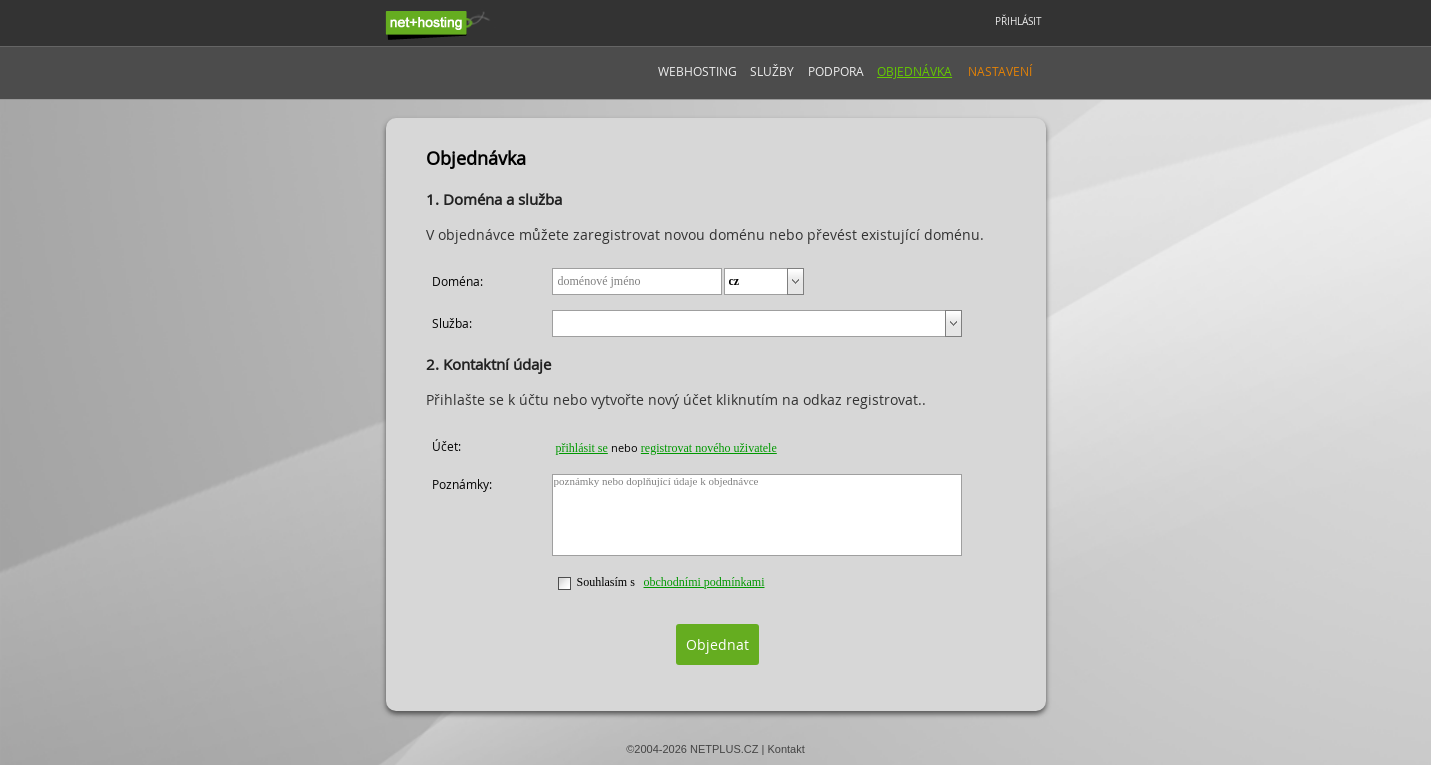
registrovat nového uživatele (709, 448)
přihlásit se (582, 448)
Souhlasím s (606, 582)
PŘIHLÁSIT (1018, 21)
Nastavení (1000, 71)
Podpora (836, 71)
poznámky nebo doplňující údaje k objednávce (757, 515)
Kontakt (785, 749)
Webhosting (697, 71)
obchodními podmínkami (704, 582)
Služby (772, 71)
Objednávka (914, 71)
